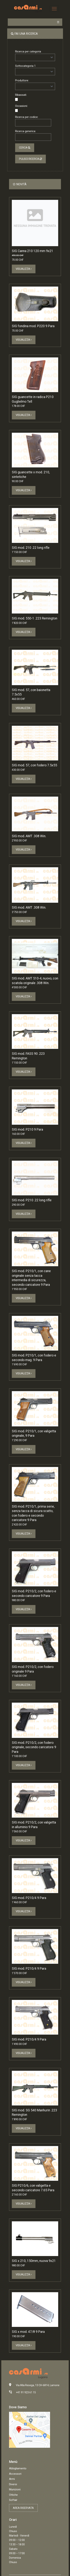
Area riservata (23, 2507)
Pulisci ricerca (30, 158)
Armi (12, 2479)
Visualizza (24, 268)
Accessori (15, 2473)
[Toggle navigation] (54, 8)
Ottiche (13, 2494)
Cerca (24, 147)
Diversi (13, 2484)
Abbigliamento (17, 2468)
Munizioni (15, 2489)
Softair (13, 2500)
